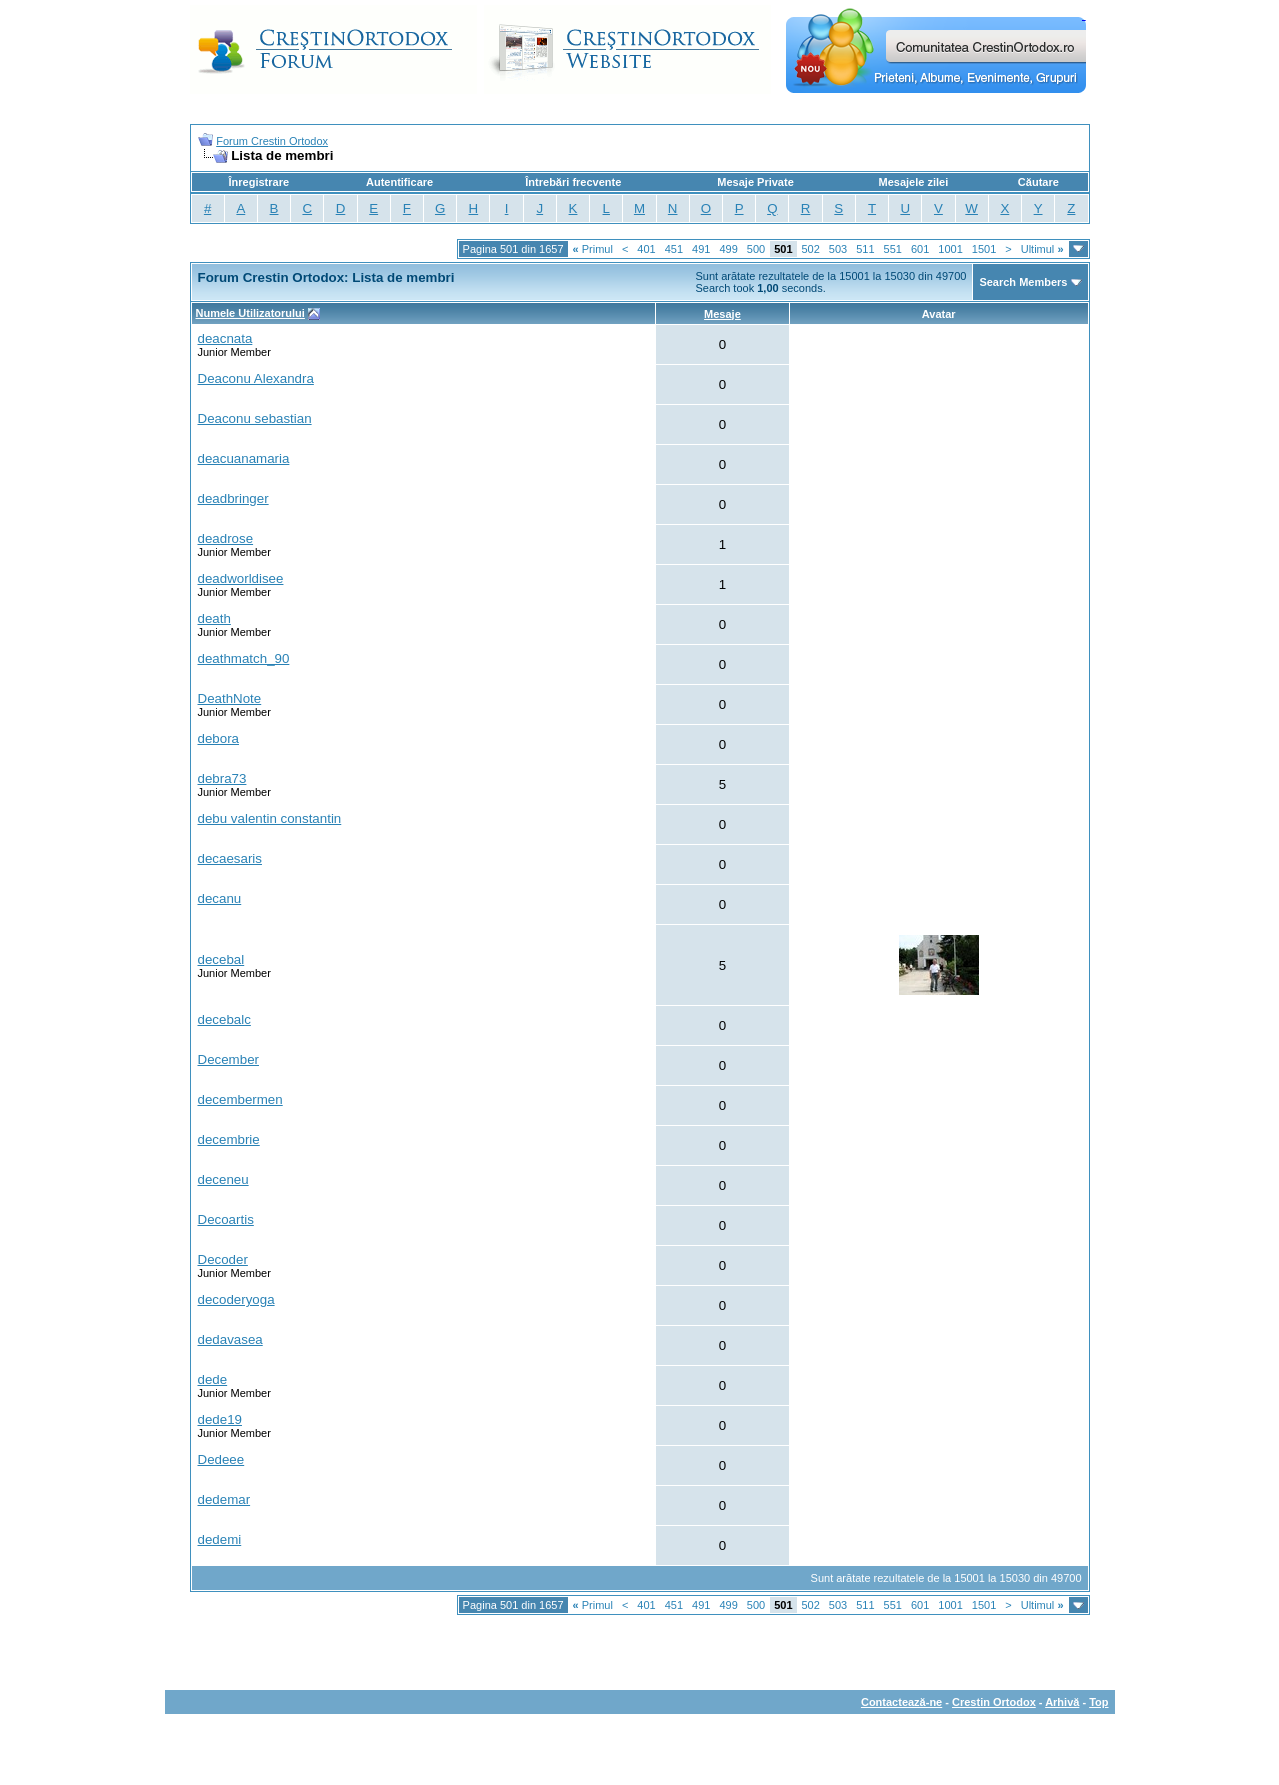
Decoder (223, 1259)
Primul (593, 249)
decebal (221, 959)
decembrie (229, 1139)
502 (811, 249)
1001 (950, 249)
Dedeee (221, 1459)
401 (646, 249)
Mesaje (722, 314)
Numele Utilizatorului (250, 313)
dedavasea (230, 1339)
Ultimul (1042, 249)
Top (1098, 1702)
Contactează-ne (901, 1702)
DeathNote (230, 698)
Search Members (1023, 282)
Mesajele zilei (914, 182)
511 (865, 249)
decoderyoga (236, 1299)
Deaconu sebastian (255, 418)
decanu (220, 898)
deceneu (223, 1179)
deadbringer (233, 498)
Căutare (1038, 182)
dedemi (220, 1539)
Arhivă (1062, 1702)
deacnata (225, 338)
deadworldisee (241, 578)
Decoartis (226, 1219)
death (214, 618)
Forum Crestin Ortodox (272, 141)
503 (838, 249)
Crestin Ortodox (994, 1702)
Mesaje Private (755, 182)
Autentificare (399, 182)
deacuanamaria (244, 458)
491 (701, 249)
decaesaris (230, 858)
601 (920, 249)
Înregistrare (259, 182)
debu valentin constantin (270, 818)
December (228, 1059)
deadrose (226, 538)
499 (728, 249)
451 (674, 249)
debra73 (222, 778)
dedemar (224, 1499)
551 (893, 249)
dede (213, 1379)
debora (219, 738)
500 (756, 249)
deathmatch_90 (244, 658)
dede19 (220, 1419)
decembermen (240, 1099)
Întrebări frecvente (573, 182)
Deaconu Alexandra (256, 378)
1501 (984, 249)
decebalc (224, 1019)
